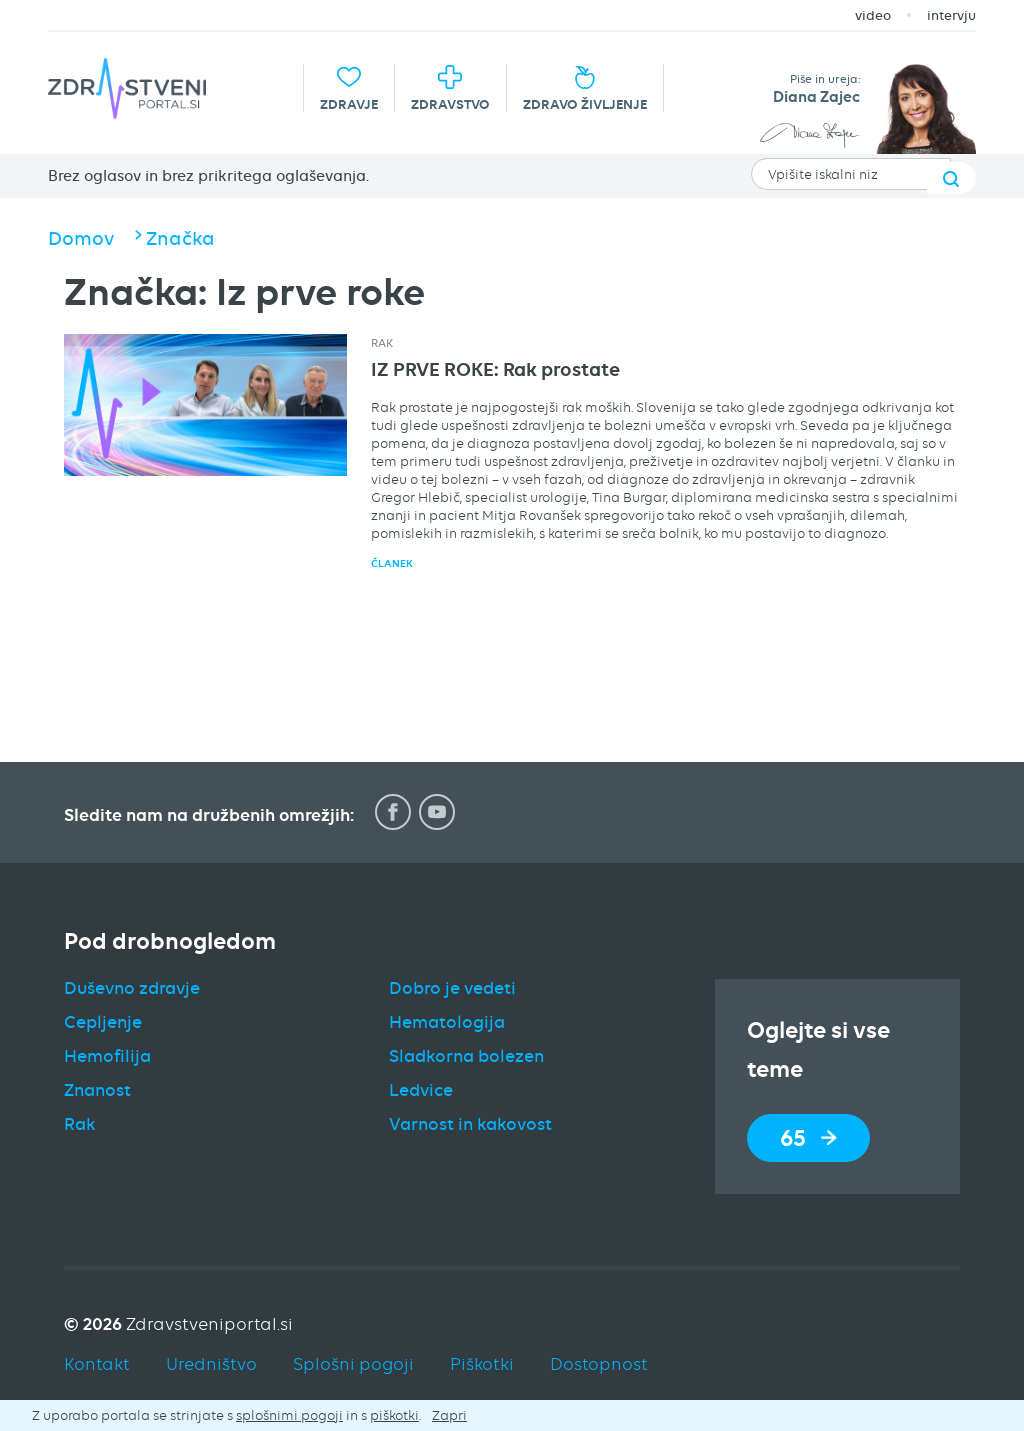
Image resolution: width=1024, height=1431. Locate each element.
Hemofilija (107, 1056)
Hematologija (447, 1022)
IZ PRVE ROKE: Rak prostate (495, 369)
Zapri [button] (449, 1415)
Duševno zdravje (132, 988)
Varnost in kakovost (470, 1124)
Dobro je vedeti (452, 988)
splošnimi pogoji (289, 1415)
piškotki (394, 1415)
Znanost (97, 1090)
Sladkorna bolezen (466, 1056)
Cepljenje (103, 1022)
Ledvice (421, 1090)
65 (808, 1138)
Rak (382, 343)
